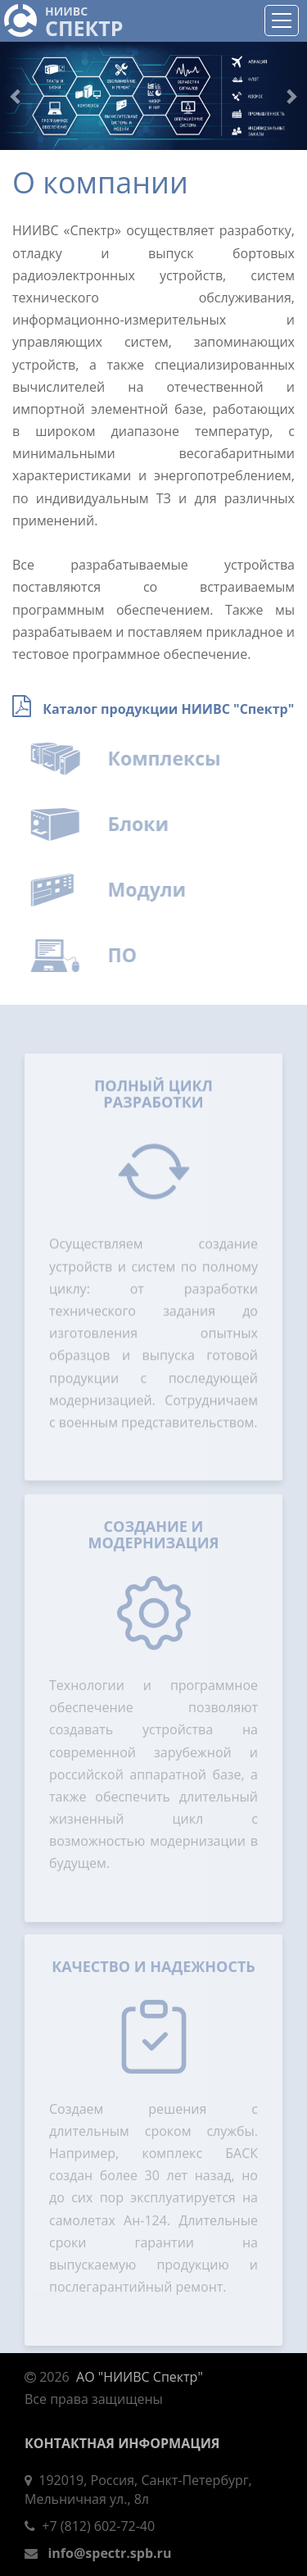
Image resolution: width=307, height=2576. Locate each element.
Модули (155, 889)
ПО (130, 955)
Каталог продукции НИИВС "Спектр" (168, 709)
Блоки (147, 824)
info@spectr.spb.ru (109, 2553)
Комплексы (172, 758)
